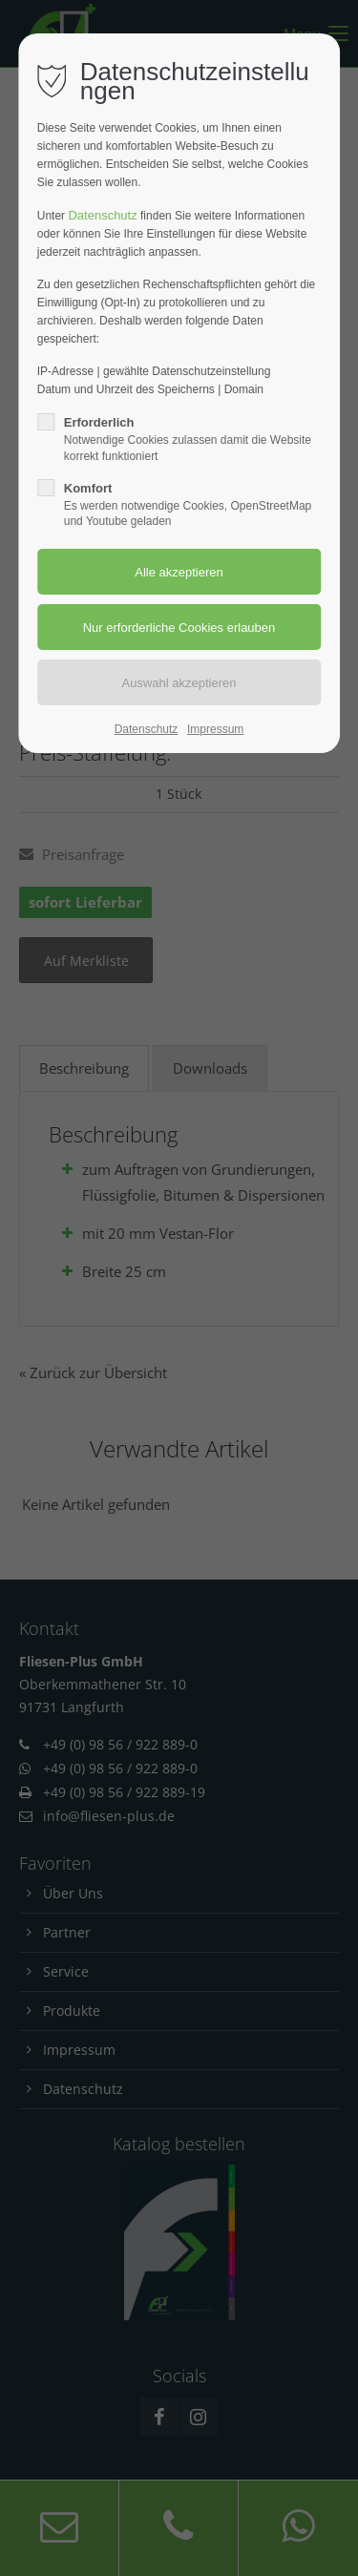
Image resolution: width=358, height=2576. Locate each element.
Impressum (215, 729)
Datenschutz (102, 215)
